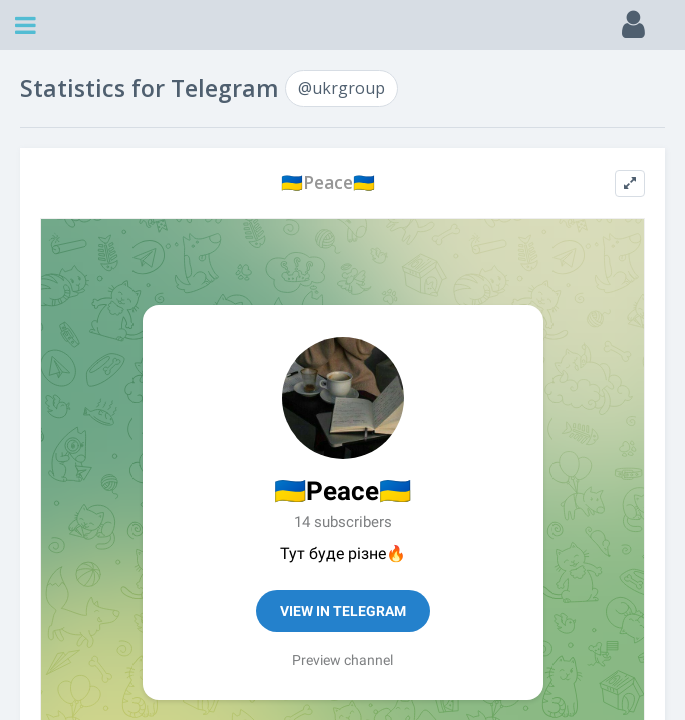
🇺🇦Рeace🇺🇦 (328, 182)
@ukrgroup (341, 88)
